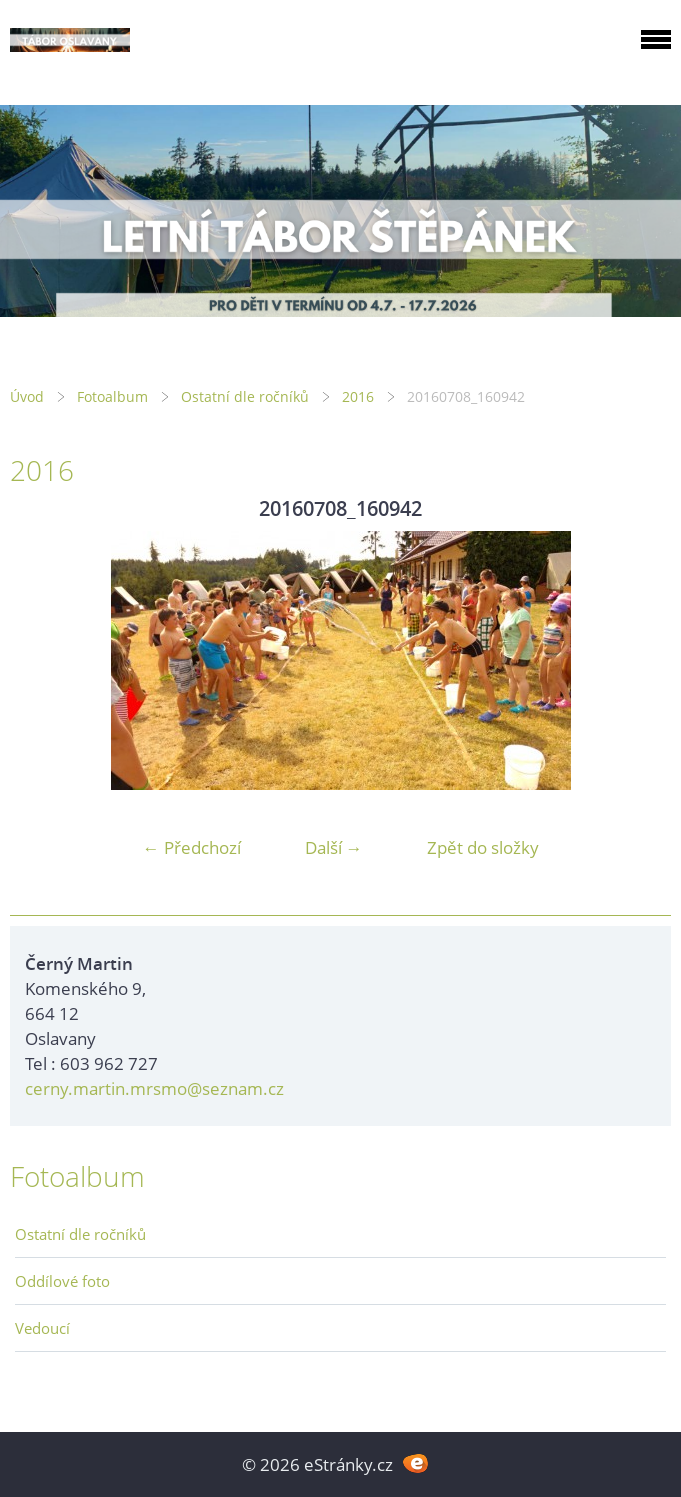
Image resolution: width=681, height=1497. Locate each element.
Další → (334, 847)
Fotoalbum (112, 396)
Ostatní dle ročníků (245, 396)
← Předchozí (192, 847)
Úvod (27, 396)
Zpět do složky (483, 847)
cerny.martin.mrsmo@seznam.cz (154, 1088)
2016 (358, 396)
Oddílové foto (62, 1281)
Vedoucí (42, 1328)
